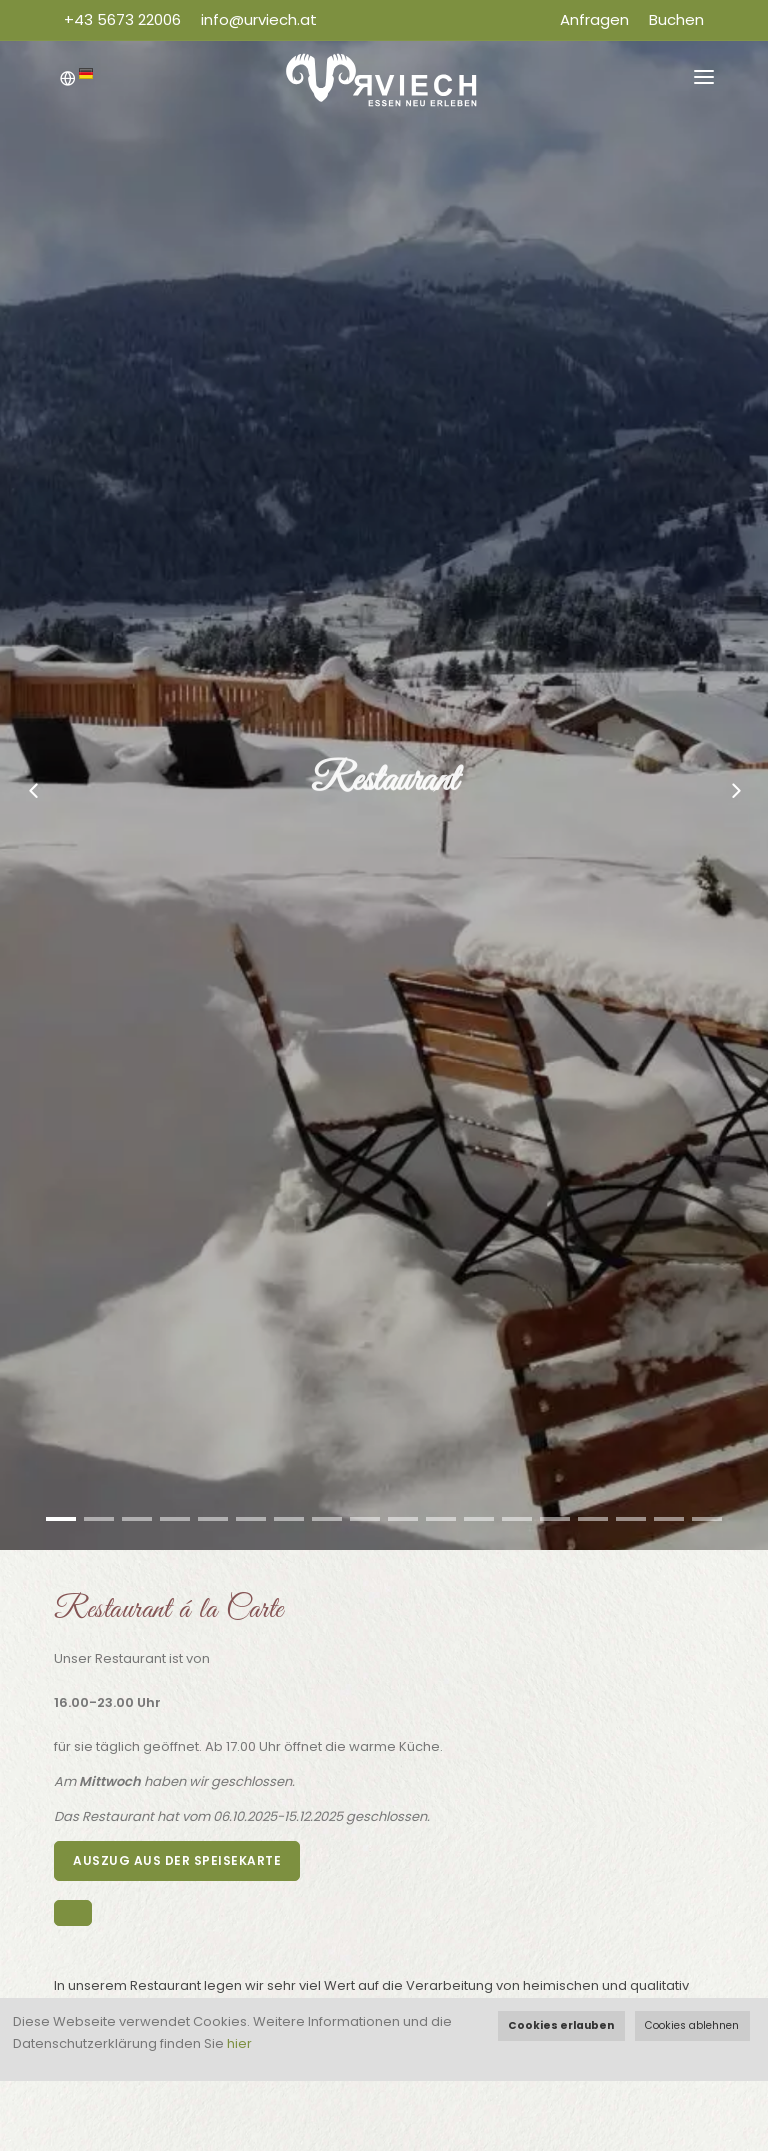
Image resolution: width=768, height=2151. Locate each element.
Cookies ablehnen (692, 2025)
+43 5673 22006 (122, 19)
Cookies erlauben (561, 2025)
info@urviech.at (259, 19)
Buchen (676, 19)
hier (239, 2043)
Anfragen (594, 19)
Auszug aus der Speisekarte (177, 1860)
